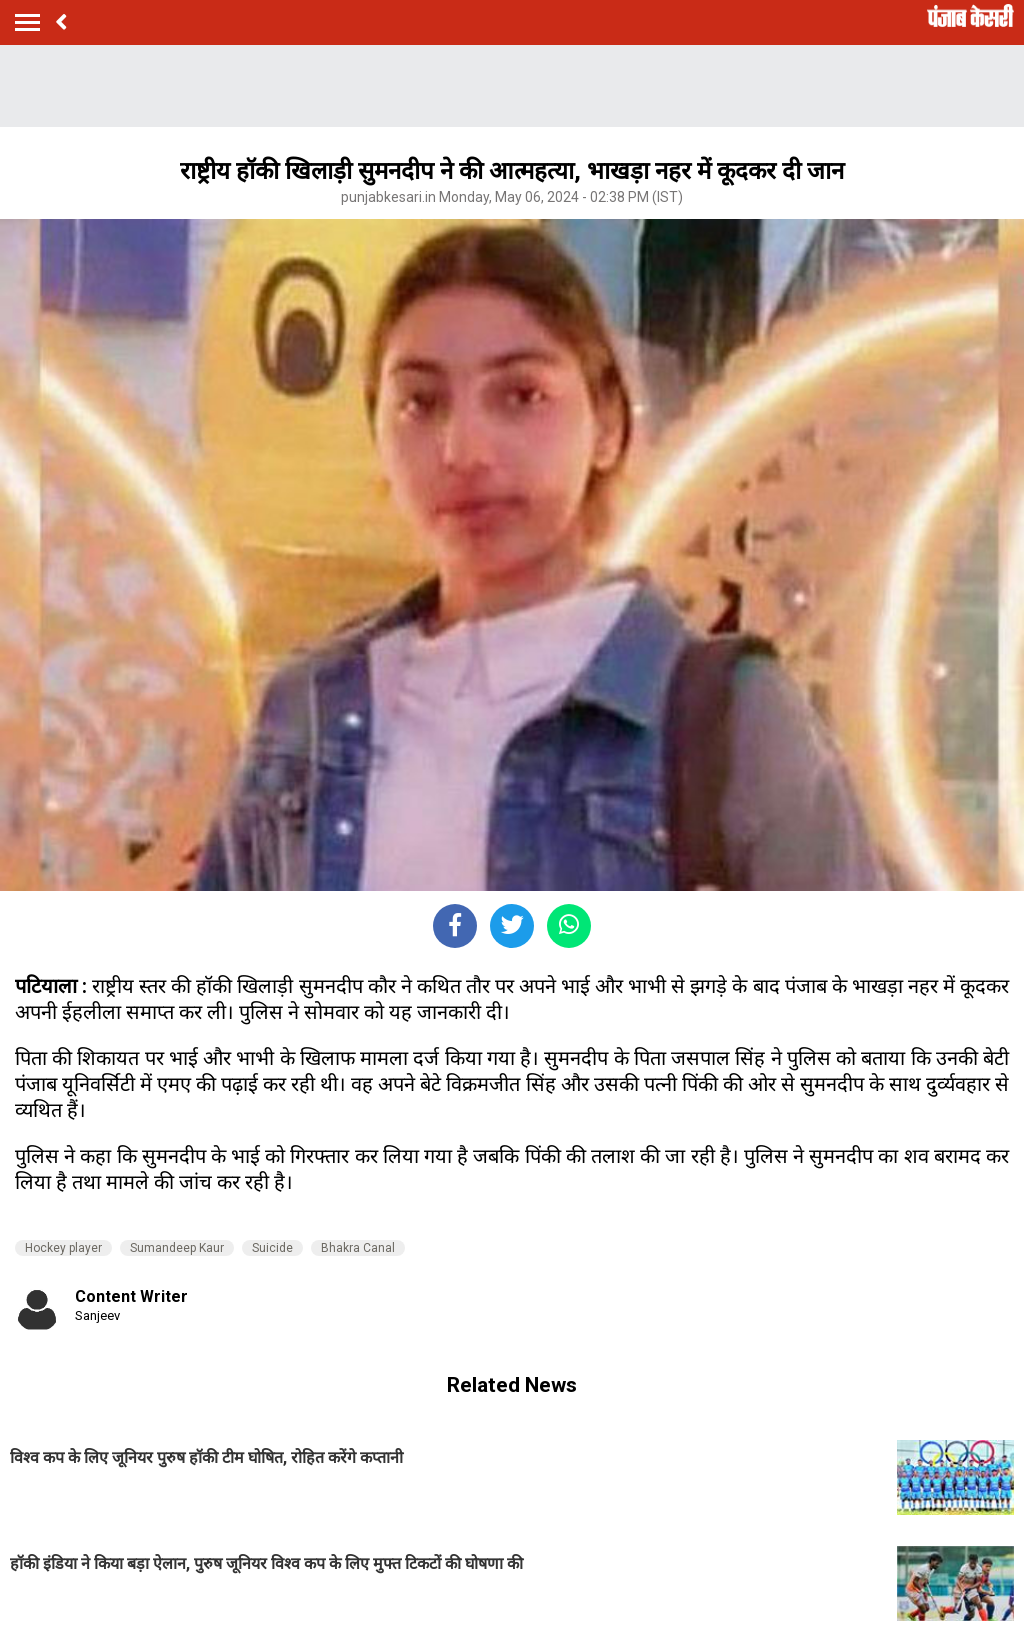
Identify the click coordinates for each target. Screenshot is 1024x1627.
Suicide (272, 1248)
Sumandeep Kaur (177, 1248)
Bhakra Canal (358, 1248)
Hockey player (63, 1248)
